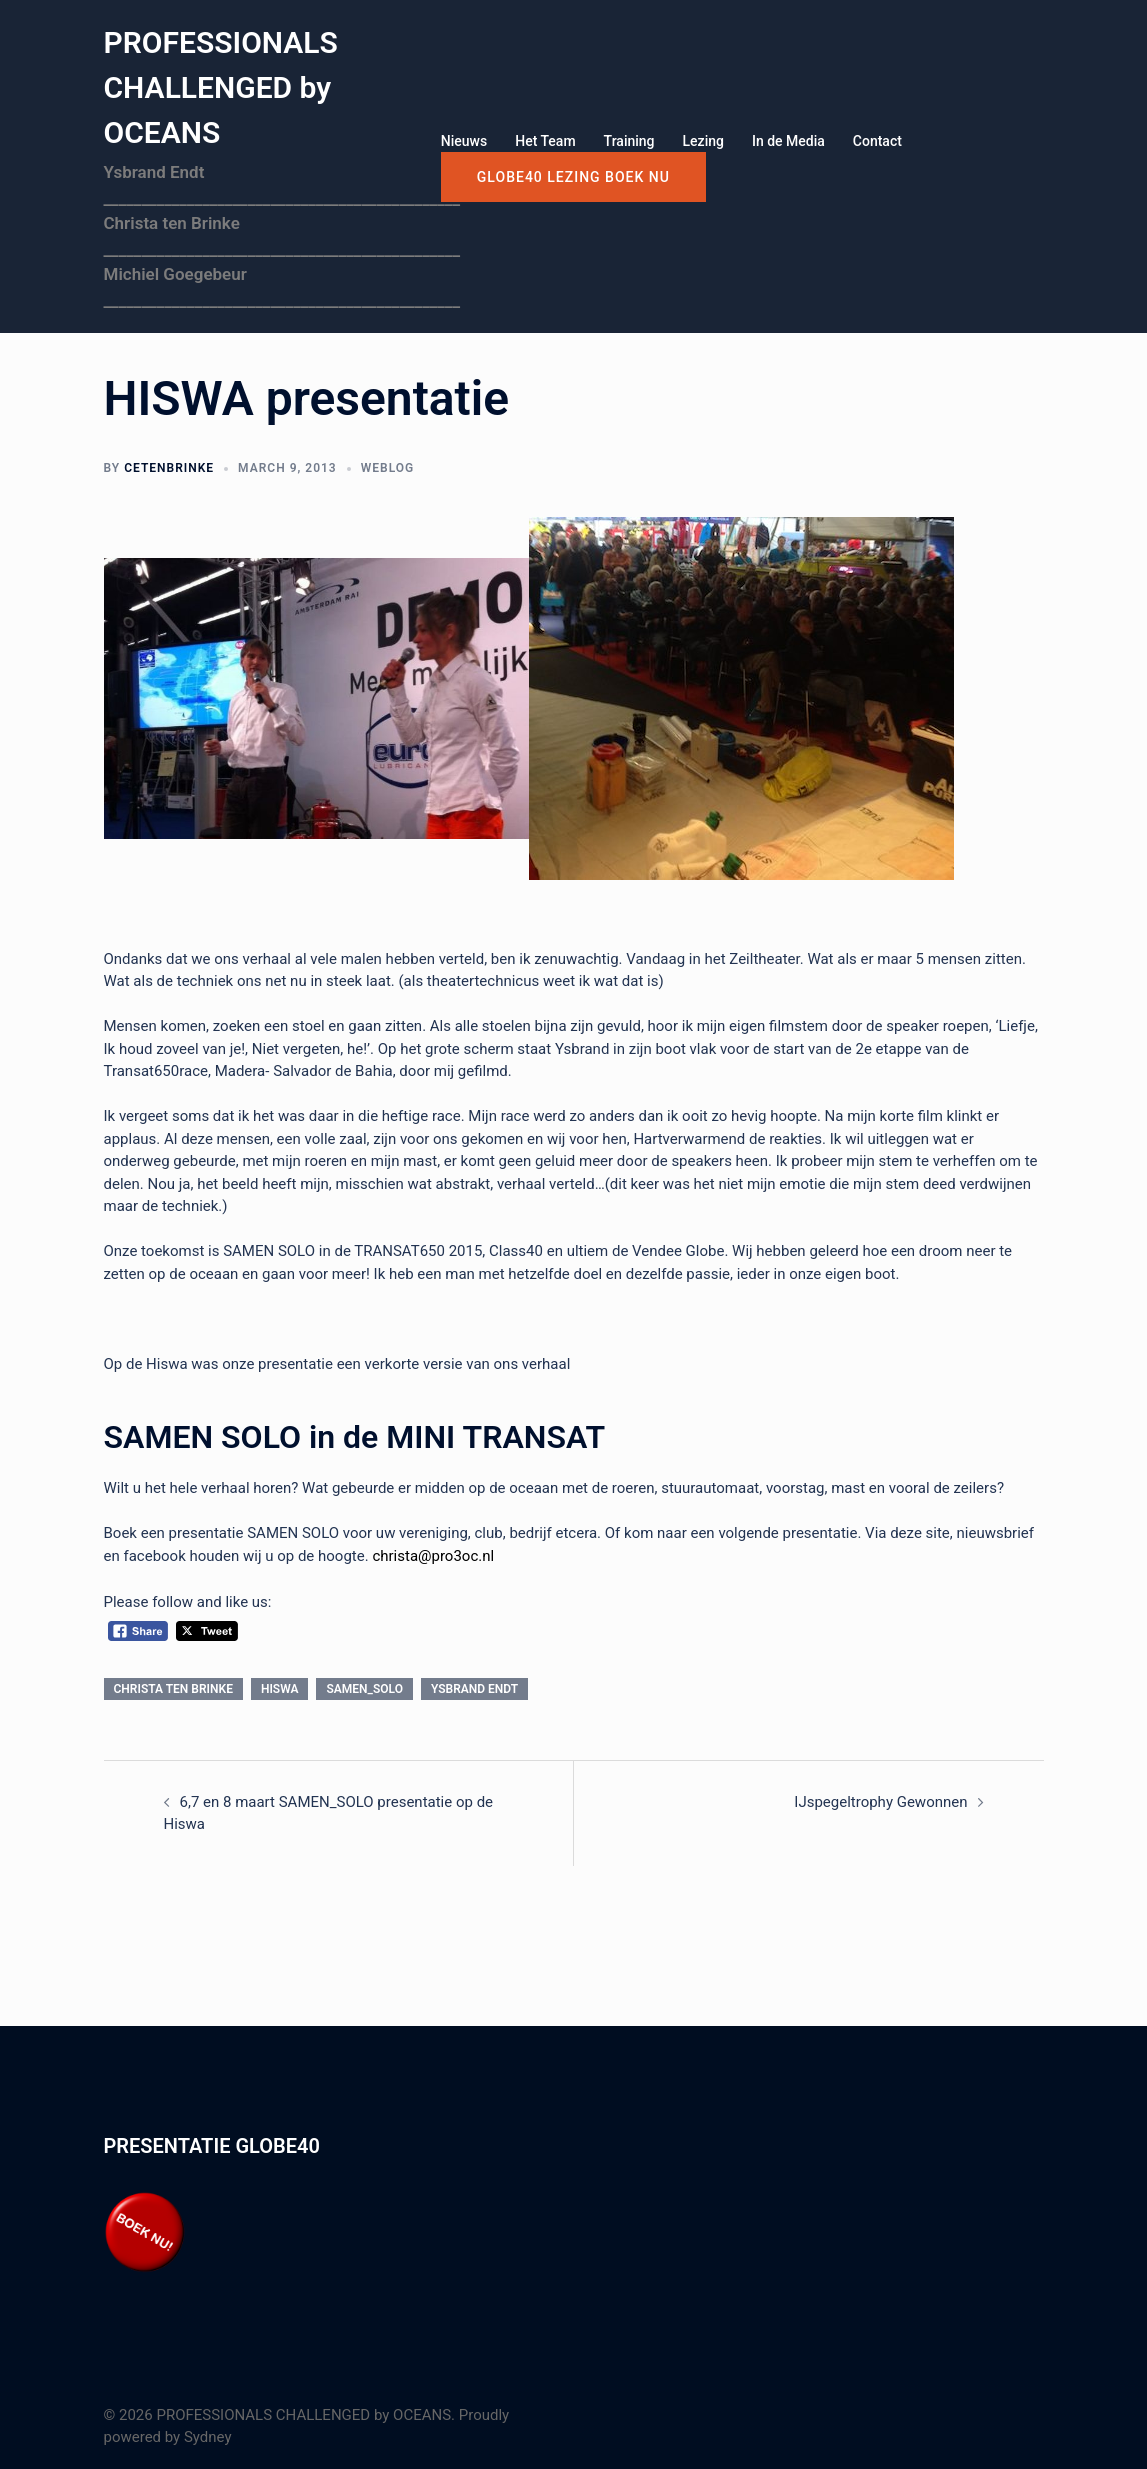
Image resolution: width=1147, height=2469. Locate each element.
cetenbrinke (169, 468)
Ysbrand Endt (474, 1689)
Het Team (545, 141)
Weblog (387, 468)
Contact (877, 141)
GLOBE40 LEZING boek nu (573, 177)
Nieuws (464, 141)
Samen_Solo (364, 1689)
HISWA (280, 1689)
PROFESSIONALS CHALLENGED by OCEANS (221, 87)
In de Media (788, 141)
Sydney (208, 2437)
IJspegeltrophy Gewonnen (880, 1802)
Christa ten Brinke (173, 1689)
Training (629, 141)
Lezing (703, 141)
